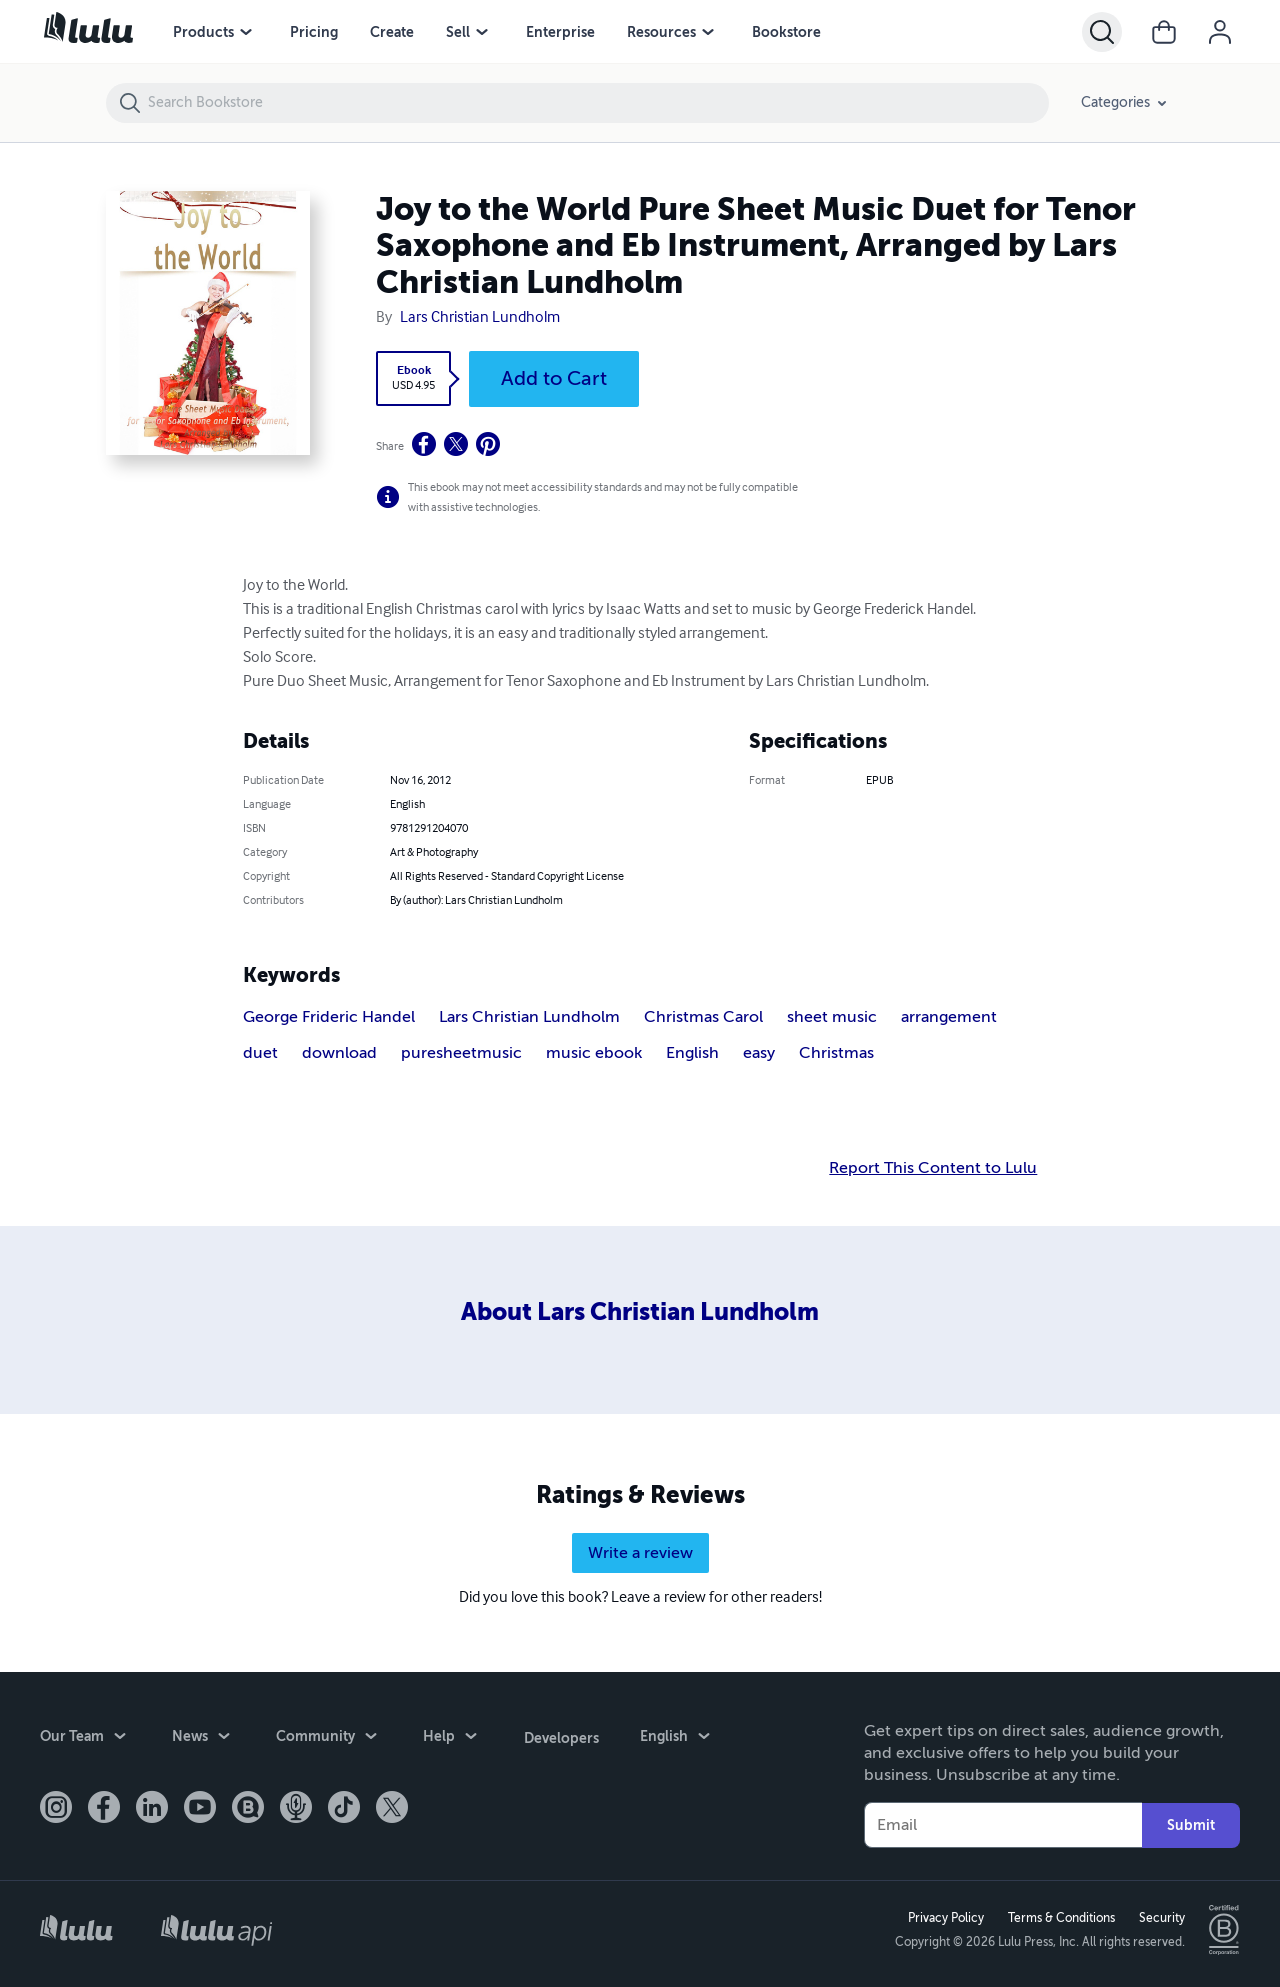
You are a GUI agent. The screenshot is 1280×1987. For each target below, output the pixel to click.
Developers (560, 1737)
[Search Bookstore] (597, 103)
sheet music (832, 1017)
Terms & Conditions (1060, 1918)
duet (260, 1053)
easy (759, 1053)
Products (203, 32)
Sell (458, 32)
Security (1161, 1918)
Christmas (836, 1053)
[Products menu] (246, 32)
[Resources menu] (708, 32)
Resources (661, 32)
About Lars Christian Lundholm (640, 1312)
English (692, 1053)
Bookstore (786, 32)
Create (392, 32)
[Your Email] (1003, 1825)
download (339, 1053)
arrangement (949, 1017)
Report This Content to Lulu (933, 1168)
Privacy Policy (945, 1918)
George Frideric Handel (329, 1017)
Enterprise (560, 32)
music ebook (594, 1053)
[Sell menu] (482, 32)
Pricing (314, 32)
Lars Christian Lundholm (480, 318)
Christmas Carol (703, 1017)
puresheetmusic (461, 1053)
